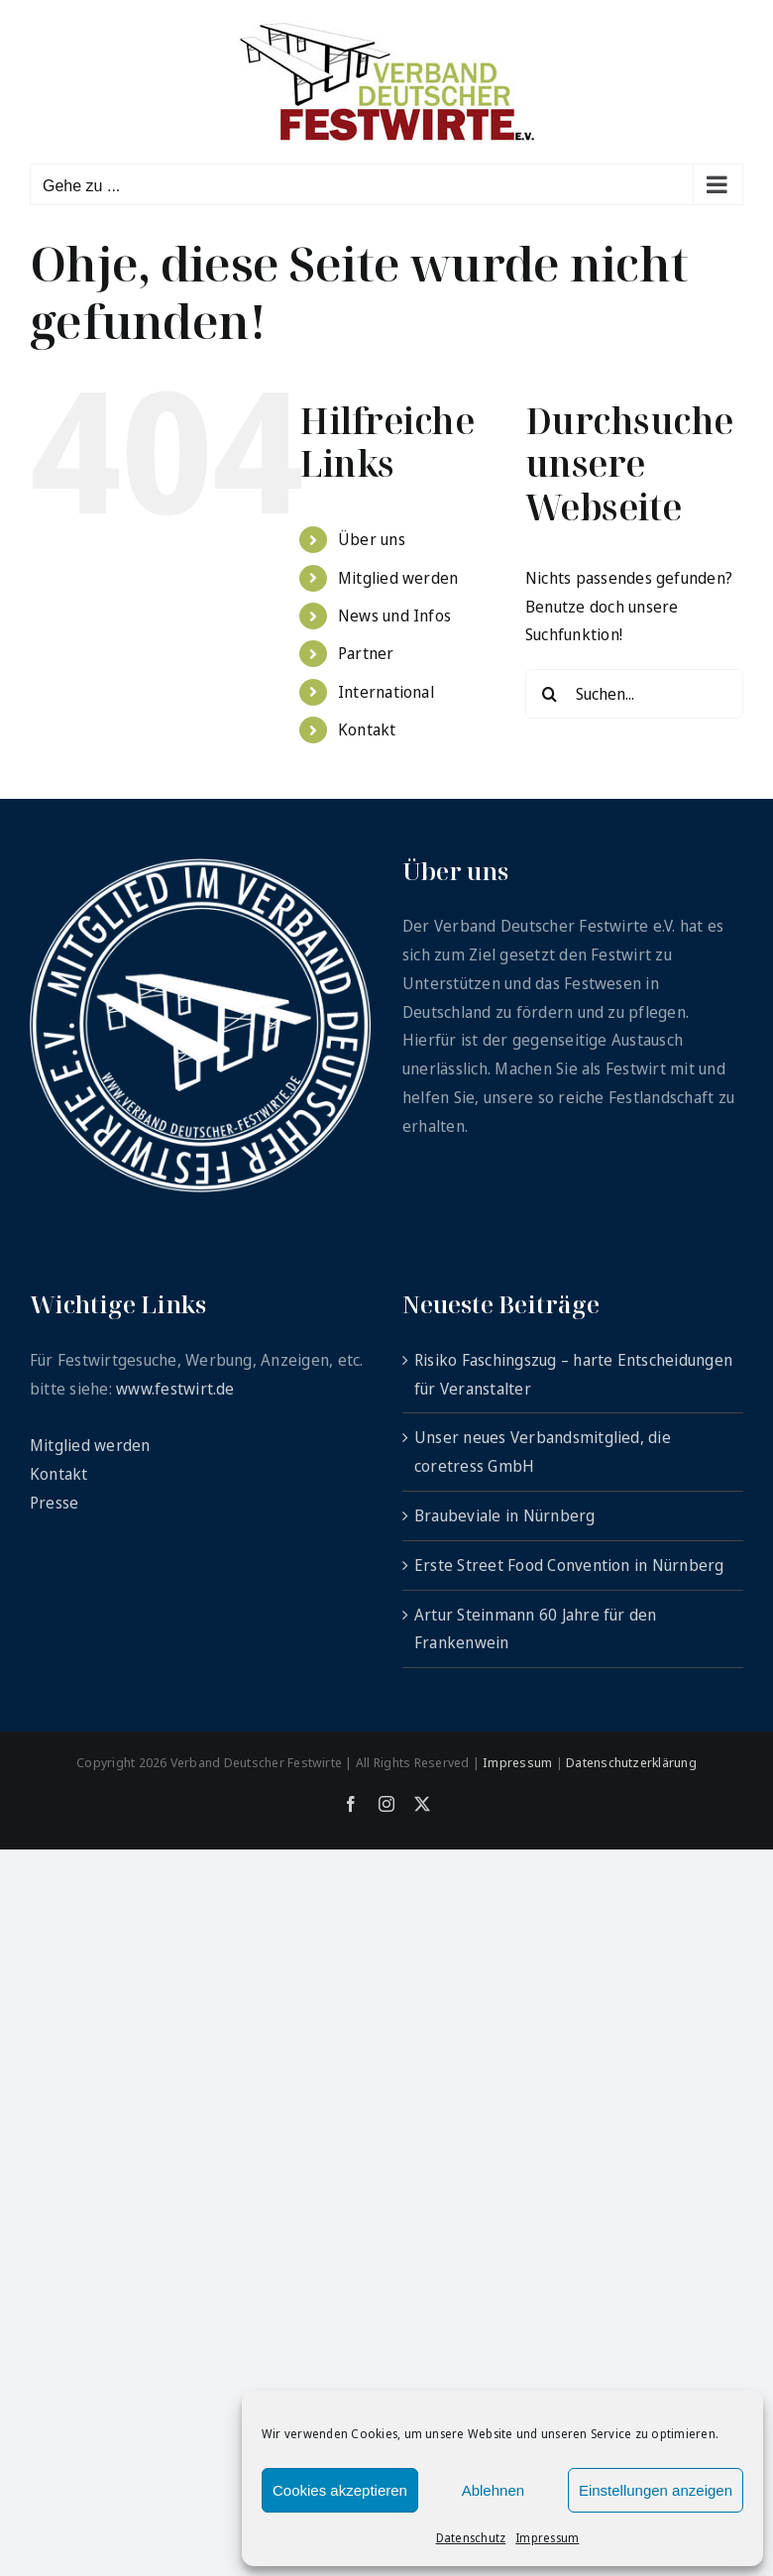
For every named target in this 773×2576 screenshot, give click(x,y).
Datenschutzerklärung (631, 1762)
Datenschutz (471, 2537)
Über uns (371, 539)
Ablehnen (493, 2490)
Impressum (547, 2537)
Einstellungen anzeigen (655, 2490)
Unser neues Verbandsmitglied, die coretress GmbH (542, 1451)
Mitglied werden (398, 578)
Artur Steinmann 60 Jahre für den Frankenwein (535, 1629)
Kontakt (367, 729)
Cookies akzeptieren (340, 2490)
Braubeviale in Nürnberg (505, 1515)
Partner (366, 653)
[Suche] (550, 694)
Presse (54, 1502)
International (386, 692)
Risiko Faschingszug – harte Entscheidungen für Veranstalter (573, 1374)
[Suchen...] (634, 694)
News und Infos (394, 615)
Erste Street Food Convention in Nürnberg (569, 1565)
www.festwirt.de (175, 1389)
